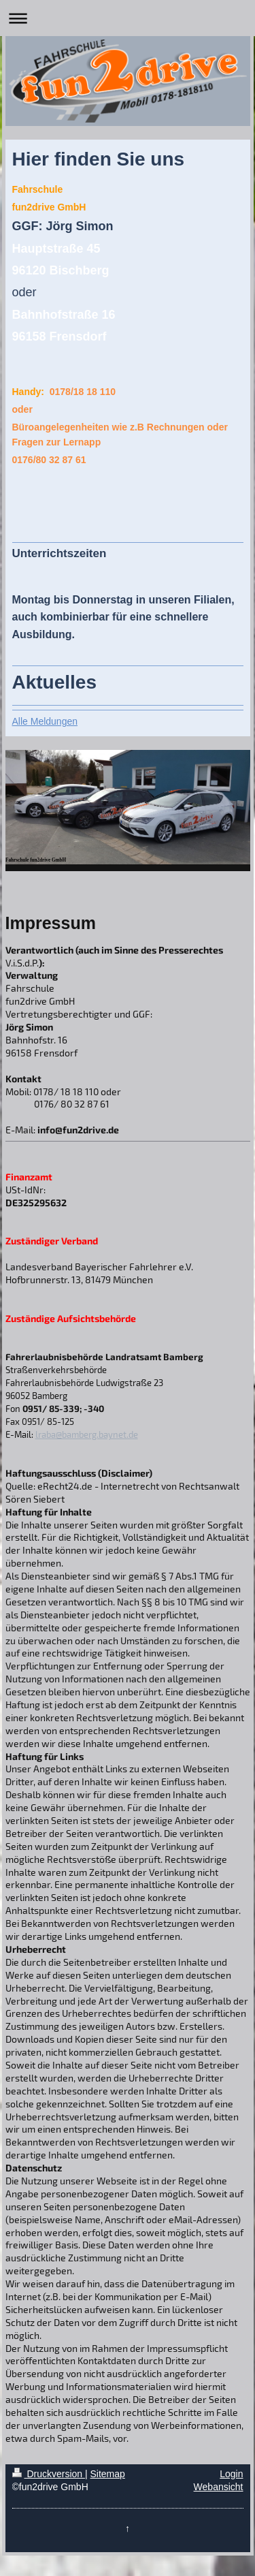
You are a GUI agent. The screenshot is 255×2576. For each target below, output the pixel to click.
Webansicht (218, 2486)
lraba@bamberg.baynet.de (86, 1434)
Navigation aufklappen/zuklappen (127, 18)
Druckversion (48, 2473)
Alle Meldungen (45, 721)
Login (231, 2473)
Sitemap (107, 2473)
